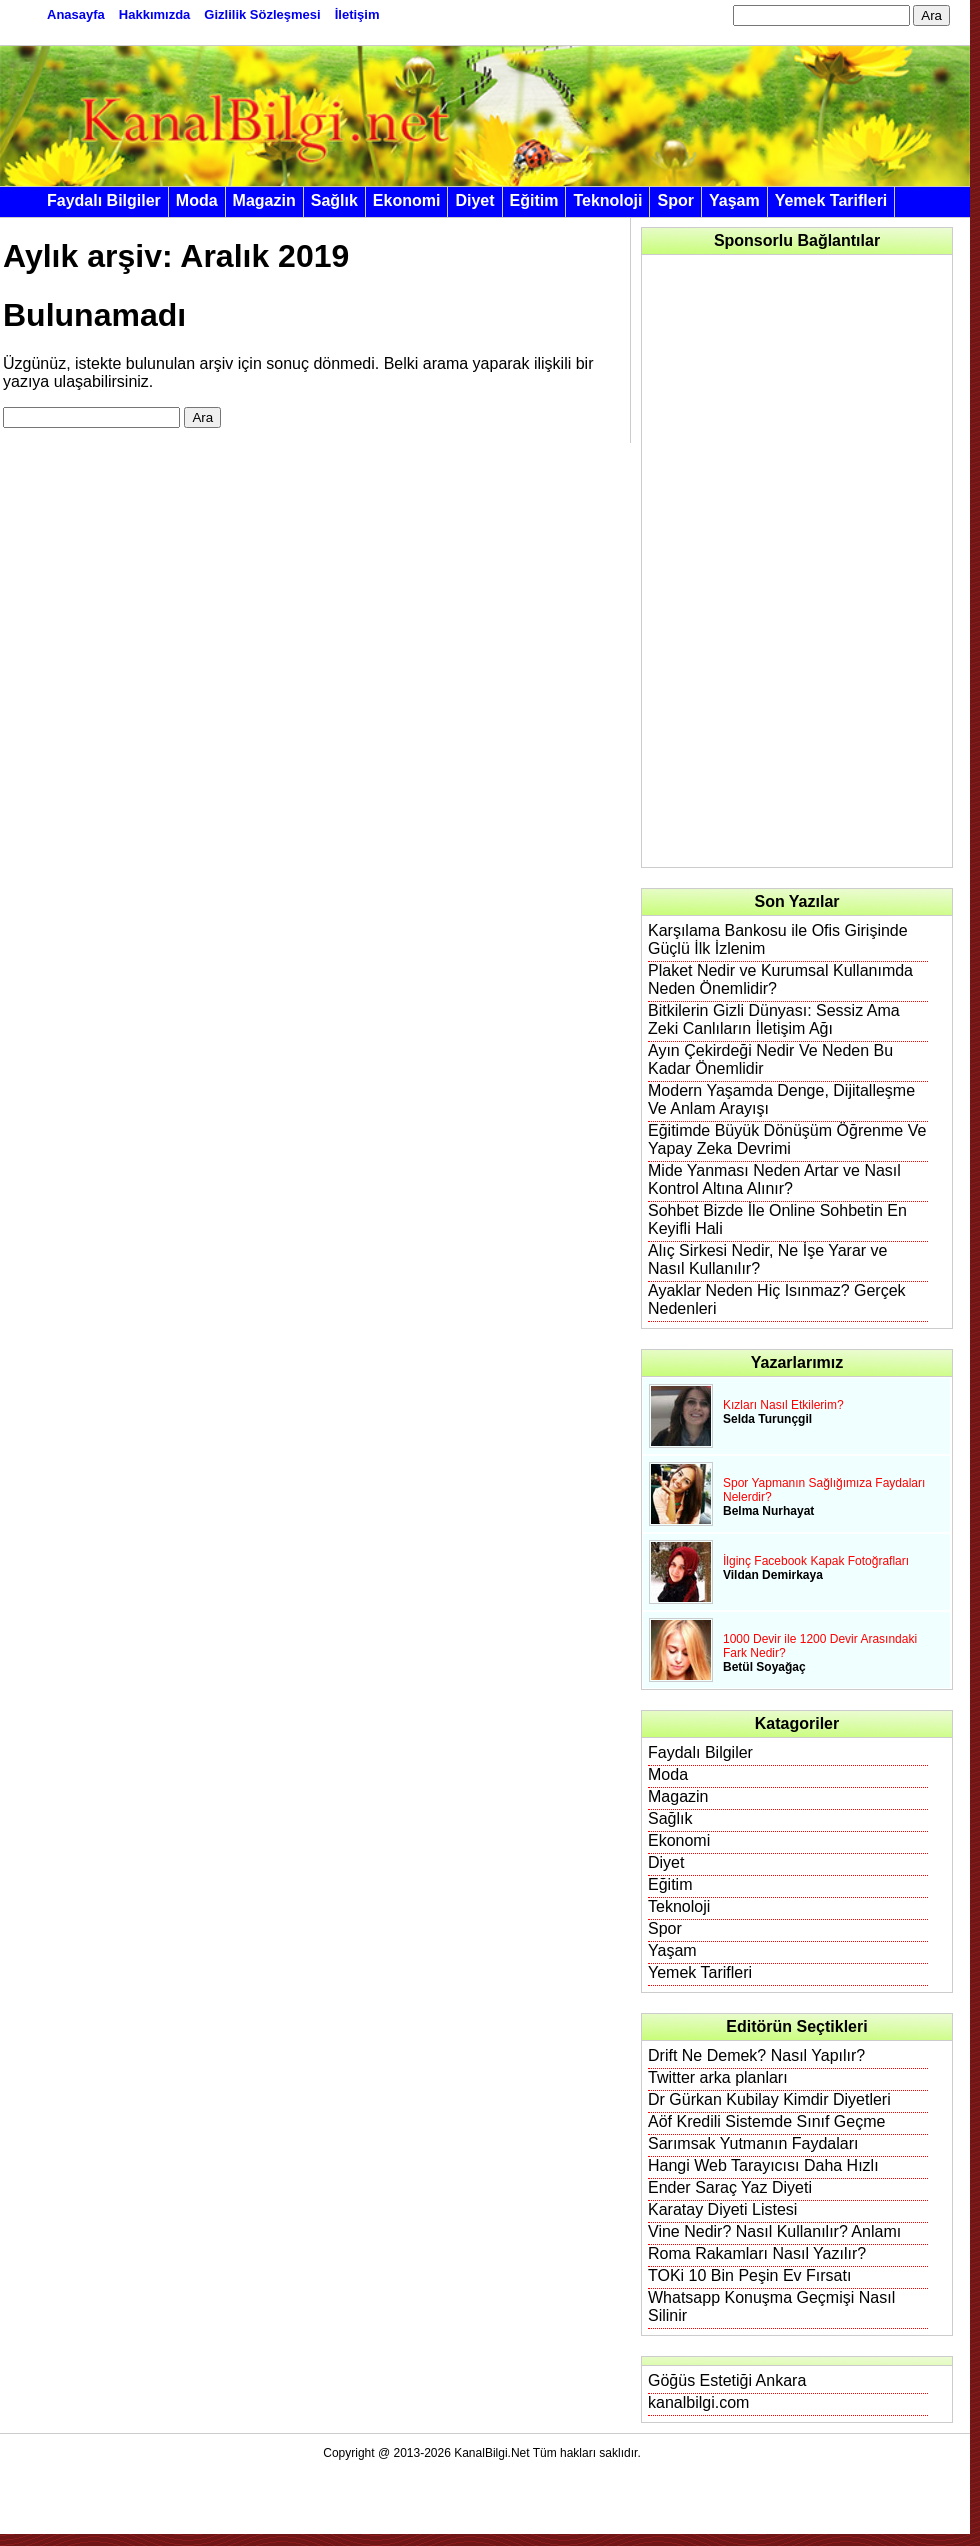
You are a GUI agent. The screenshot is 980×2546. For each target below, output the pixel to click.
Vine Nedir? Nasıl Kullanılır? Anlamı (774, 2231)
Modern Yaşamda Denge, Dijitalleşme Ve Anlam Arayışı (781, 1099)
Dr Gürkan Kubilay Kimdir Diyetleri (769, 2099)
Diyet (474, 200)
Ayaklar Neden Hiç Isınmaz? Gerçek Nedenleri (777, 1299)
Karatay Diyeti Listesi (722, 2209)
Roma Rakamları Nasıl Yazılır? (757, 2253)
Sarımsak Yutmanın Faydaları (753, 2143)
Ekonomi (407, 200)
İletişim (357, 14)
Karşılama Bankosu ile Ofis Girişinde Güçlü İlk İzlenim (778, 939)
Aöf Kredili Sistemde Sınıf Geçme (766, 2121)
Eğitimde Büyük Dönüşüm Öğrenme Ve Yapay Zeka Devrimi (787, 1139)
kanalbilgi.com (698, 2402)
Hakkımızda (155, 14)
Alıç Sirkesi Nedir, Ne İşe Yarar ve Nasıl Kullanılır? (768, 1259)
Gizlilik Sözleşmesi (262, 14)
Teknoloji (607, 200)
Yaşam (734, 200)
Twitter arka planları (718, 2077)
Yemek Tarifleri (831, 200)
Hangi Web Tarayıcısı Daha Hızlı (763, 2165)
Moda (197, 200)
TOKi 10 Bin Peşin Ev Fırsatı (749, 2275)
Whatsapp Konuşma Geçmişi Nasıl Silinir (771, 2306)
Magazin (264, 200)
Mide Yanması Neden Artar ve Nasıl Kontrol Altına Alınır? (774, 1179)
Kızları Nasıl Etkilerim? (783, 1405)
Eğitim (534, 200)
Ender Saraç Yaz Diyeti (730, 2187)
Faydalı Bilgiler (104, 200)
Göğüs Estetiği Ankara (727, 2380)
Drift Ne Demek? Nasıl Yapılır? (756, 2055)
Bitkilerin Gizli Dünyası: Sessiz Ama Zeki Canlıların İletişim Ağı (774, 1019)
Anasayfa (76, 14)
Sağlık (334, 200)
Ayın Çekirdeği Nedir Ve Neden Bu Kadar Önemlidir (770, 1059)
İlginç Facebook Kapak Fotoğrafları (816, 1561)
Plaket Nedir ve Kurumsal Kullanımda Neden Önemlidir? (780, 979)
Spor (675, 200)
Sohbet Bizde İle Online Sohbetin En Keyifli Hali (777, 1219)
